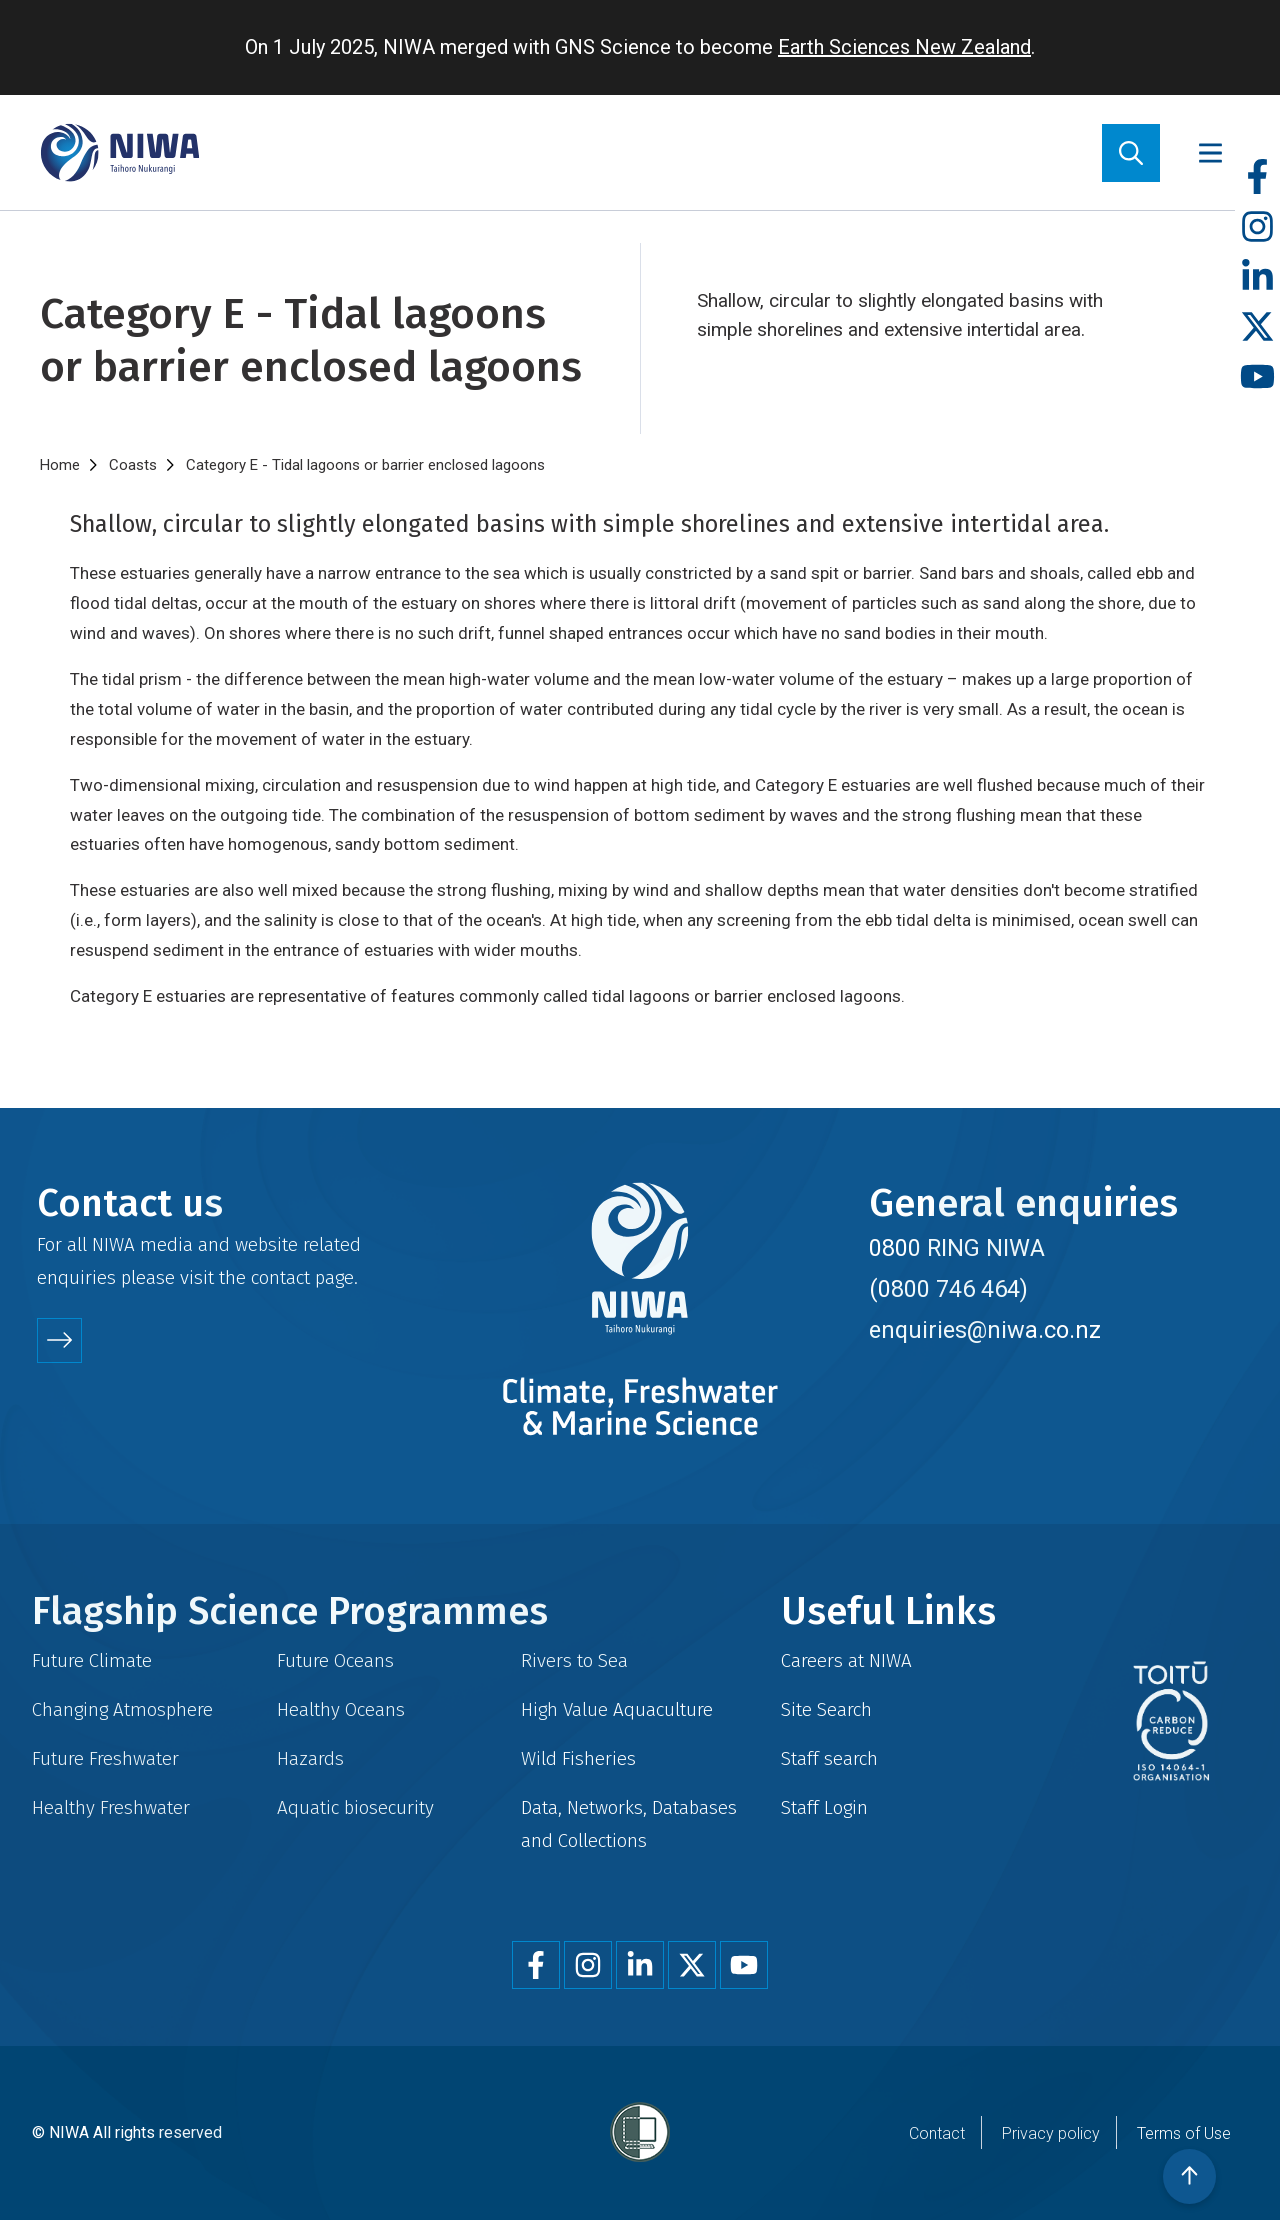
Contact (937, 2133)
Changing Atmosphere (122, 1709)
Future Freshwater (105, 1758)
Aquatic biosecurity (355, 1807)
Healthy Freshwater (111, 1807)
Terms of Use (1184, 2133)
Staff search (829, 1758)
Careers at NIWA (846, 1660)
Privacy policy (1051, 2133)
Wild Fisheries (578, 1758)
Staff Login (824, 1807)
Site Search (826, 1709)
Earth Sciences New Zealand (904, 47)
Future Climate (92, 1660)
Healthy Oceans (341, 1709)
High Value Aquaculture (617, 1709)
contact (280, 1277)
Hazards (310, 1758)
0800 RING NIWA (957, 1248)
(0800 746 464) (948, 1289)
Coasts (133, 465)
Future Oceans (335, 1660)
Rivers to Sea (574, 1660)
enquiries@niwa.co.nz (985, 1330)
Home (60, 465)
